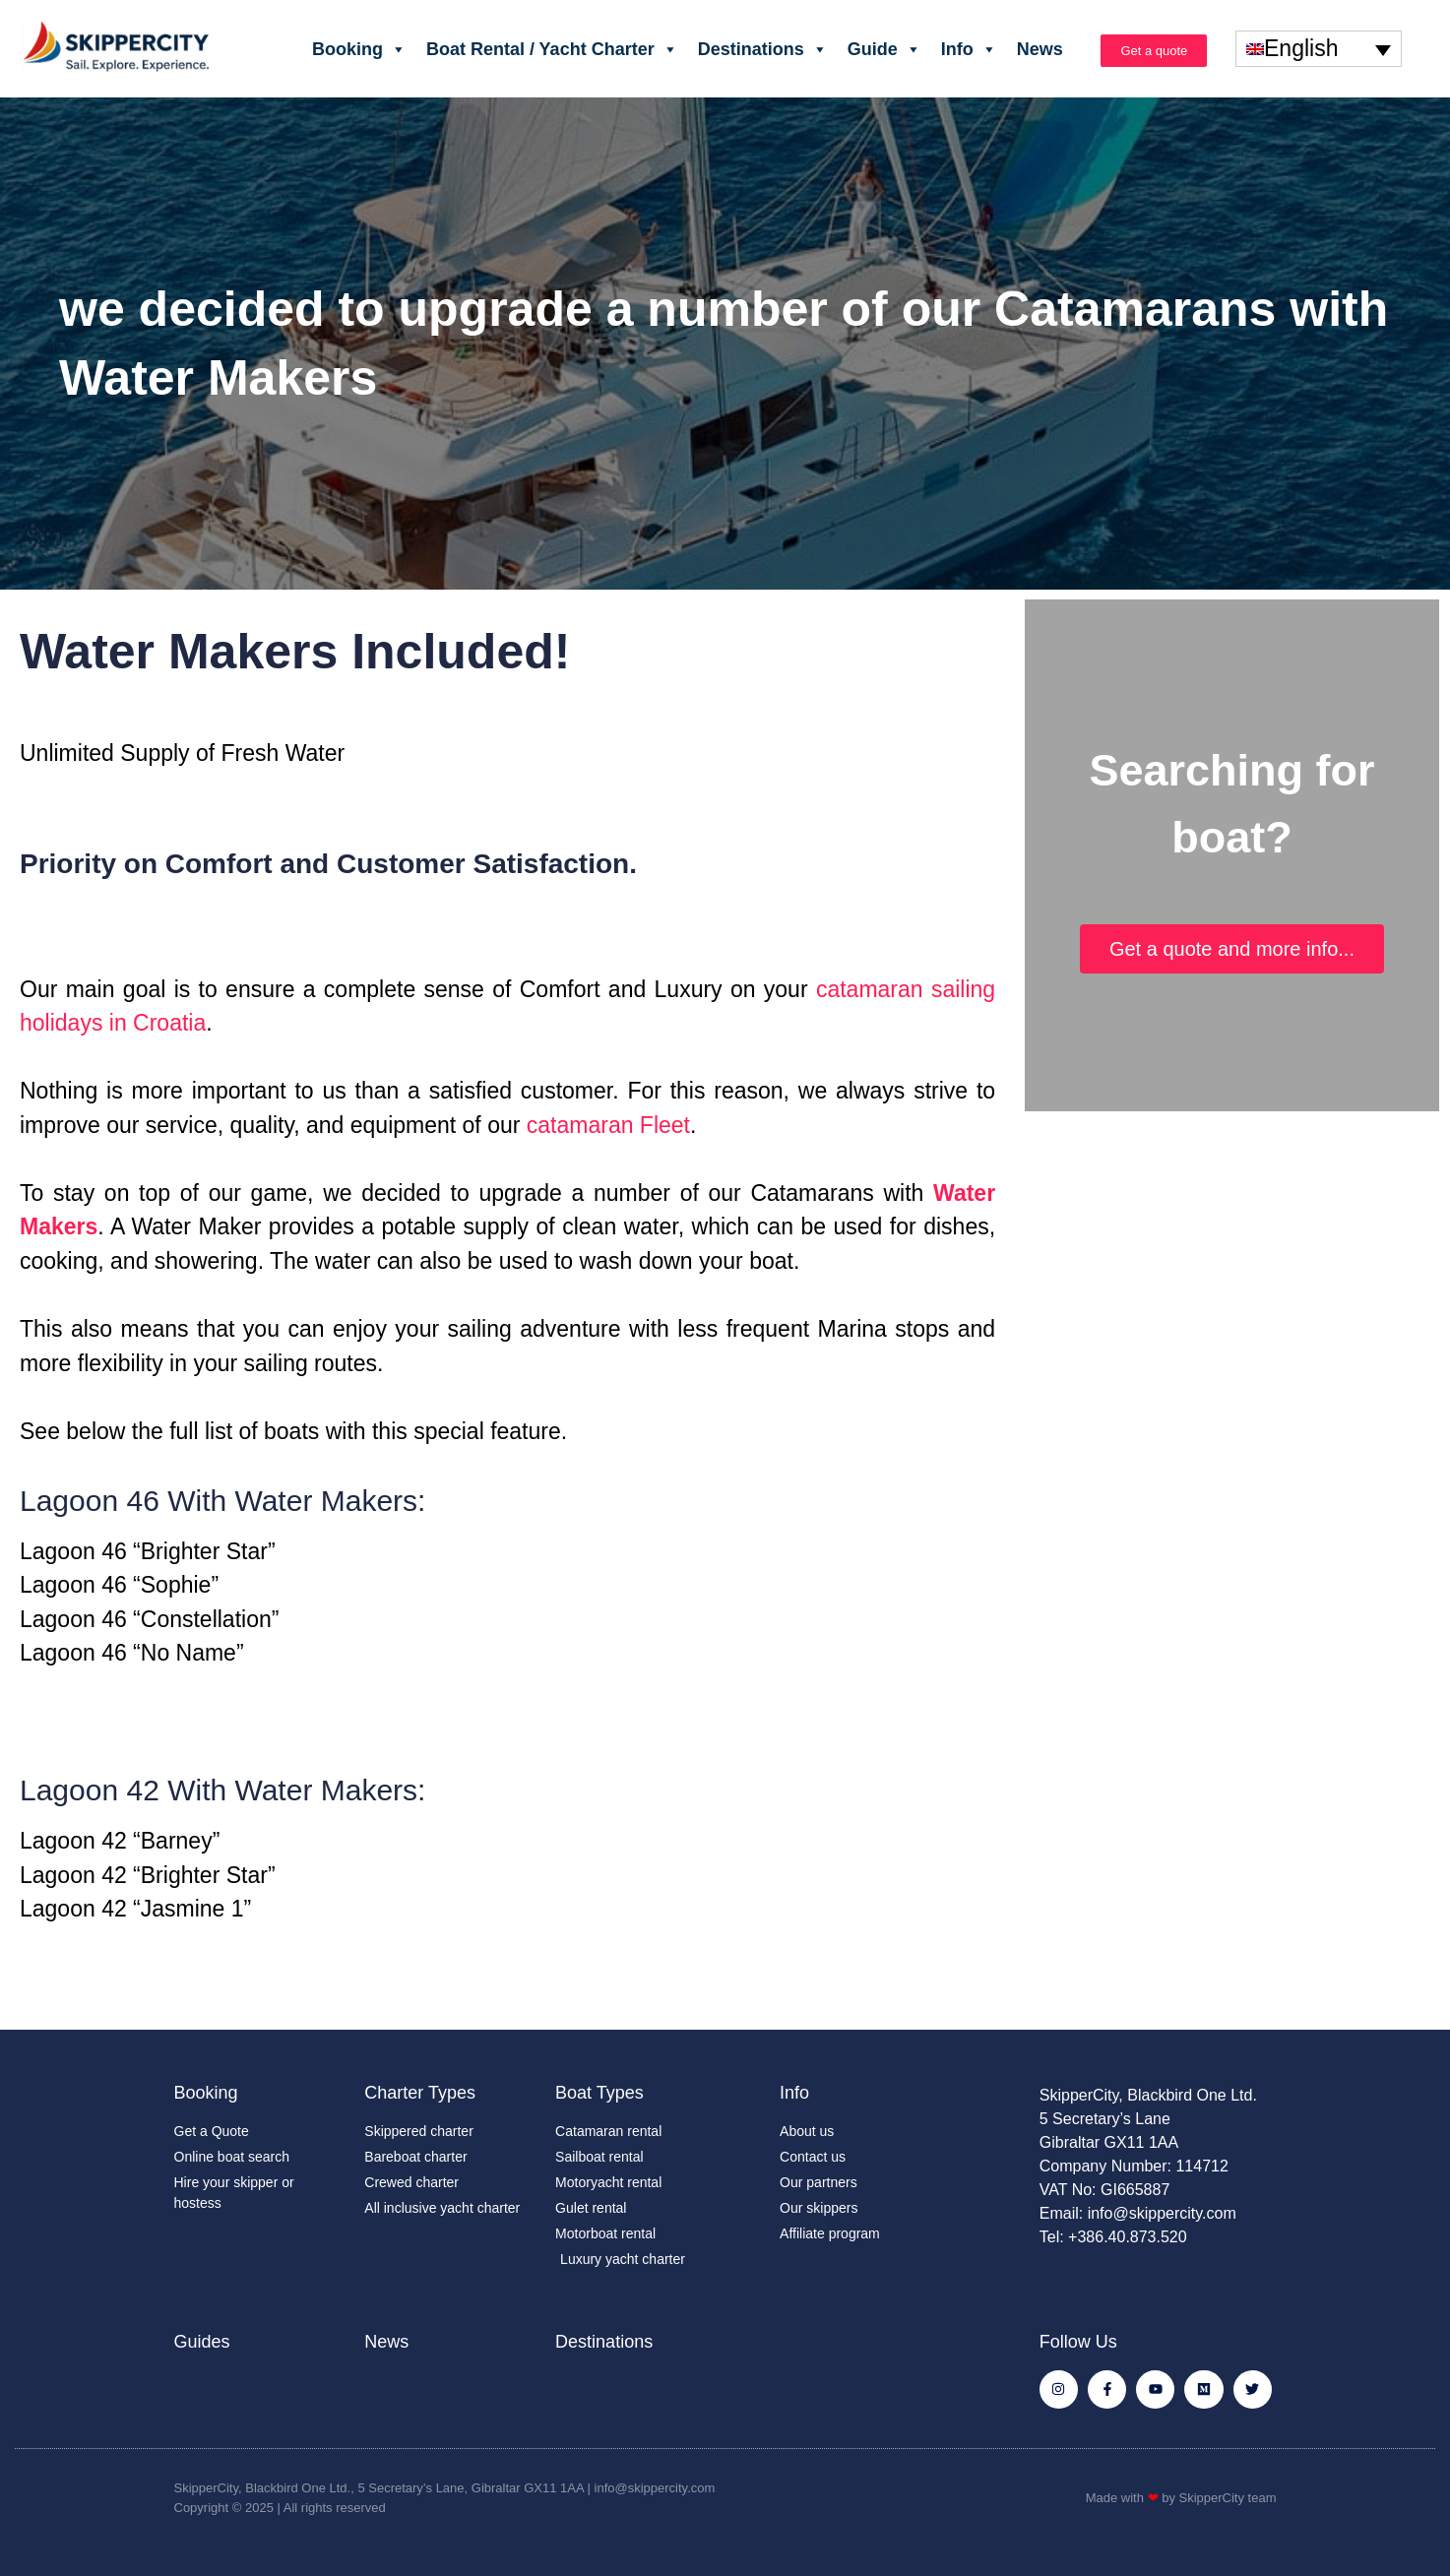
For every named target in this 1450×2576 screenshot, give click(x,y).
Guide (884, 49)
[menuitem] (1318, 48)
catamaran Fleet (608, 1125)
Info (969, 49)
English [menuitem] (1301, 49)
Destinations (763, 49)
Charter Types (419, 2093)
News (1040, 49)
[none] (1318, 48)
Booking (359, 49)
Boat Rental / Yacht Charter (552, 49)
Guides (202, 2342)
